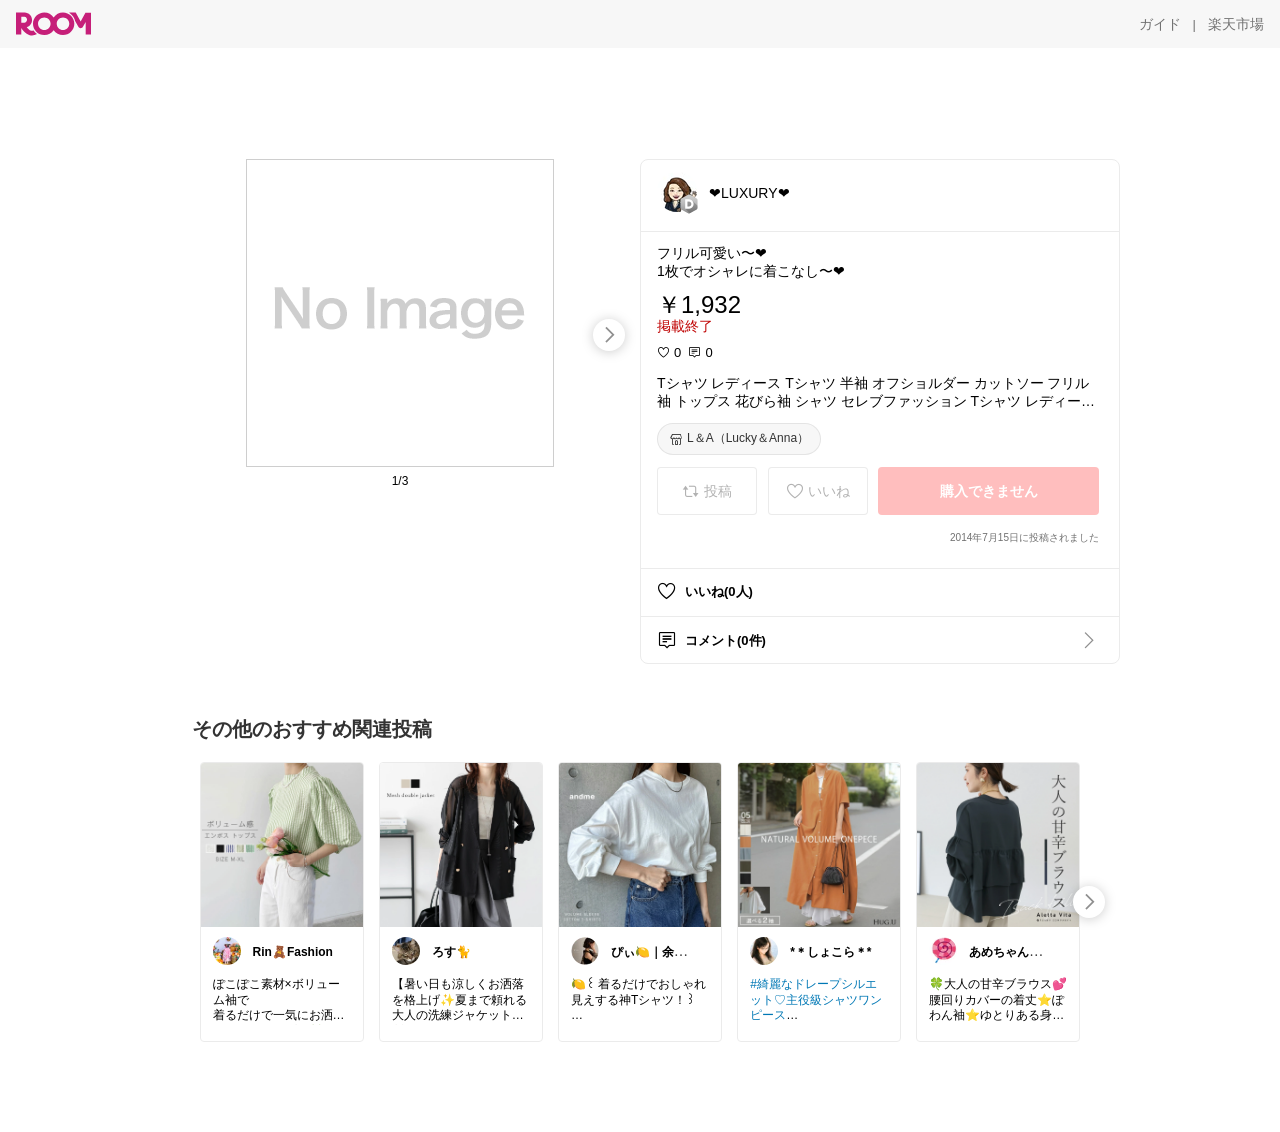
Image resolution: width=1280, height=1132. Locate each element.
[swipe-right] (609, 335)
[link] (282, 844)
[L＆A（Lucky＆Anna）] (739, 439)
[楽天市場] (1236, 24)
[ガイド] (1160, 24)
